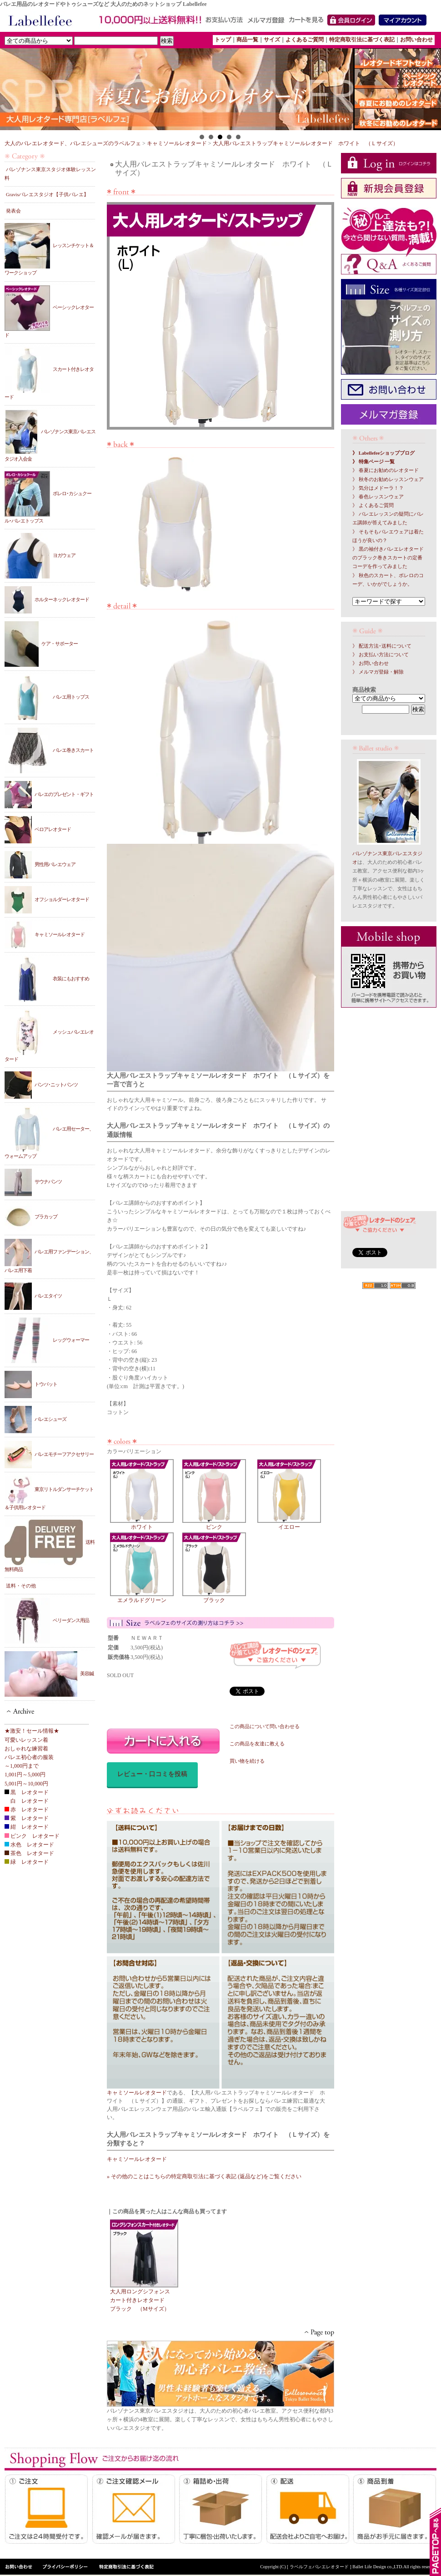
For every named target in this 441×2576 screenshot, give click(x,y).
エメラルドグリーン (142, 1597)
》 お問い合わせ (370, 663)
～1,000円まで (22, 1766)
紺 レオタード (27, 1827)
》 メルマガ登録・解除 (378, 671)
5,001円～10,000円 (26, 1783)
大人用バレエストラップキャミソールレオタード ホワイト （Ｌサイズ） (305, 143)
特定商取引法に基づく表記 (362, 39)
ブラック (214, 1597)
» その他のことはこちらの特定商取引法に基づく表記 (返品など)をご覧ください (204, 2176)
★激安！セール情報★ (32, 1731)
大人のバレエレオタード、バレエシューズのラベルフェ (73, 143)
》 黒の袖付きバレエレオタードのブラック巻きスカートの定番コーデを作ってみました (388, 558)
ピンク (214, 1524)
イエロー (289, 1524)
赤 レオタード (27, 1809)
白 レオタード (27, 1801)
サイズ (272, 39)
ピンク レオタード (32, 1836)
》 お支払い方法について (380, 654)
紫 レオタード (27, 1818)
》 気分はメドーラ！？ (378, 488)
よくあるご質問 (305, 39)
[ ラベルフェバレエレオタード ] (319, 2566)
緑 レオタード (27, 1862)
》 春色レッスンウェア (378, 496)
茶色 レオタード (29, 1853)
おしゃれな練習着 (26, 1748)
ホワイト (142, 1524)
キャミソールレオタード (177, 143)
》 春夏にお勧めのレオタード (385, 470)
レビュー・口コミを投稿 (152, 1773)
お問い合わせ (416, 39)
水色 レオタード (29, 1844)
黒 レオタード (27, 1792)
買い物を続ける (247, 1761)
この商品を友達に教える (257, 1743)
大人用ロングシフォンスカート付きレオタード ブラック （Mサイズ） (140, 2300)
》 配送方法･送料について (381, 646)
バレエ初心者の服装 (29, 1757)
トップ (223, 39)
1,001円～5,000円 (25, 1774)
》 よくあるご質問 (373, 505)
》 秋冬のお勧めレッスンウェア (388, 479)
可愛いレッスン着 (26, 1740)
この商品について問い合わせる (265, 1726)
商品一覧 (247, 39)
